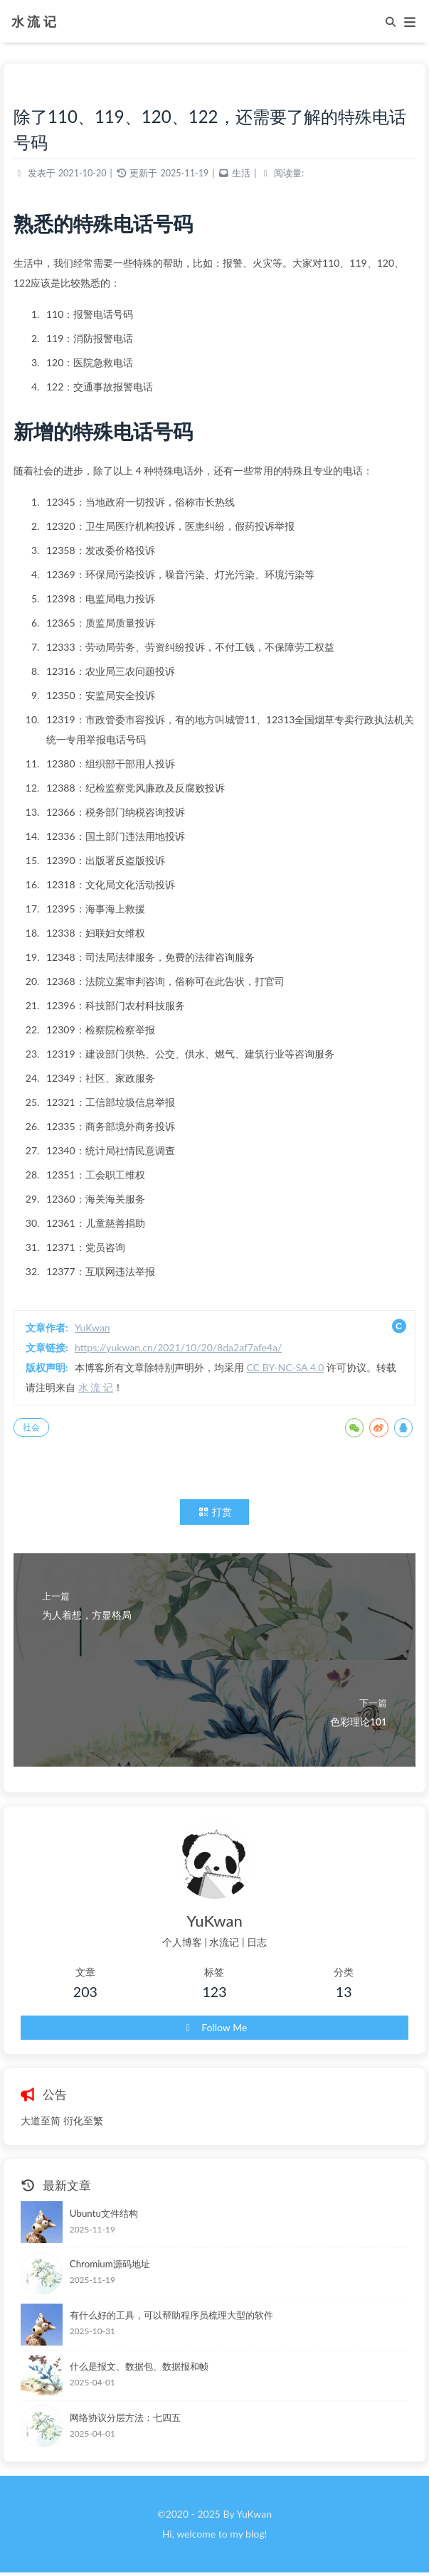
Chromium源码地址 (110, 2263)
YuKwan (92, 1327)
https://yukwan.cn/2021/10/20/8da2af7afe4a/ (178, 1347)
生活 (241, 173)
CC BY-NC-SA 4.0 (285, 1367)
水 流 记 (33, 20)
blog (254, 2534)
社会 (31, 1427)
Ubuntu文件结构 (104, 2213)
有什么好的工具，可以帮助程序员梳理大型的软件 (171, 2315)
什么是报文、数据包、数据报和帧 (139, 2366)
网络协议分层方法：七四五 (125, 2417)
